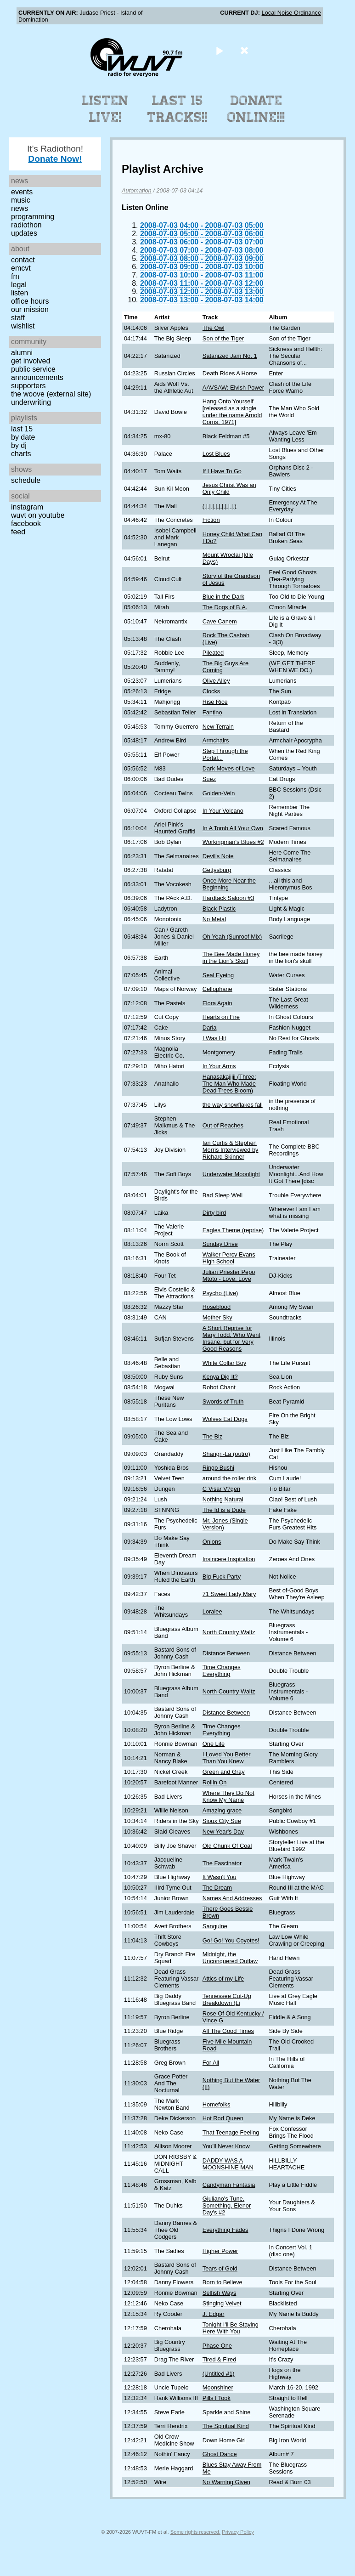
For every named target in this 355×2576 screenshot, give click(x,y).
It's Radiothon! (55, 154)
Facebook (26, 523)
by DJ (19, 445)
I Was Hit (214, 1038)
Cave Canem (220, 621)
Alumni (22, 353)
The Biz (212, 1436)
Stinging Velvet (222, 2303)
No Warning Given (226, 2482)
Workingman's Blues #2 (233, 841)
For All (211, 2062)
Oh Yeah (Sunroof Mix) (232, 936)
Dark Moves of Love (229, 768)
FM (15, 276)
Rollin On (215, 1782)
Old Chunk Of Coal (227, 1845)
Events (22, 192)
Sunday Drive (220, 1243)
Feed (18, 532)
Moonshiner (218, 2387)
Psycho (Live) (220, 1293)
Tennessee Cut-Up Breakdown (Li (227, 1999)
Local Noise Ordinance (291, 12)
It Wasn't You (220, 1877)
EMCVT (21, 268)
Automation (137, 190)
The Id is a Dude (224, 1509)
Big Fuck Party (222, 1576)
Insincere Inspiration (229, 1559)
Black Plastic (219, 908)
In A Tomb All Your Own (233, 828)
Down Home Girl (224, 2440)
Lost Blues (216, 453)
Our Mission (30, 309)
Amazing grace (222, 1810)
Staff (18, 318)
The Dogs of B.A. (225, 607)
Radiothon (26, 225)
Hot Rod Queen (223, 2118)
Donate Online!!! (256, 108)
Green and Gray (224, 1771)
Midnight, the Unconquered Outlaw (230, 1958)
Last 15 (22, 429)
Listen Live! (105, 108)
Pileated (213, 652)
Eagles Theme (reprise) (233, 1230)
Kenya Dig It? (220, 1376)
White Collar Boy (224, 1362)
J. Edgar (214, 2313)
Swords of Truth (223, 1401)
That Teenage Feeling (231, 2132)
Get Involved (30, 361)
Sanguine (215, 1926)
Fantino (212, 712)
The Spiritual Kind (226, 2426)
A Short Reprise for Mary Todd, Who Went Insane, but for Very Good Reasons (231, 1338)
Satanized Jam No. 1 (230, 355)
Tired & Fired (219, 2359)
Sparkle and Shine (227, 2412)
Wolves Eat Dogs (225, 1418)
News (19, 208)
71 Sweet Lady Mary (229, 1594)
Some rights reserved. (195, 2532)
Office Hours (30, 301)
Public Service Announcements (37, 373)
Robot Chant (219, 1387)
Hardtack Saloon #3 (228, 898)
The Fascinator (222, 1863)
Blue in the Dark (223, 596)
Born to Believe (222, 2282)
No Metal (214, 919)
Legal (19, 285)
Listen (19, 293)
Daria (210, 1027)
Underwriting (31, 402)
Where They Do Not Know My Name (228, 1796)
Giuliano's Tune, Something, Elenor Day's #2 (227, 2205)
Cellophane (217, 988)
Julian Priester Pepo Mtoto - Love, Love (229, 1275)
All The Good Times (228, 2030)
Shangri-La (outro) (226, 1453)
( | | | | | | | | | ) (220, 506)
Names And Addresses (232, 1898)
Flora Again (217, 1003)
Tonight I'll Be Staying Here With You (231, 2328)
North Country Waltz (229, 1632)
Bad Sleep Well (222, 1195)
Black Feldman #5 (226, 436)
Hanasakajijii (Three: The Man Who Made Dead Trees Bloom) (229, 1083)
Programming (32, 217)
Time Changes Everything (222, 1670)
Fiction (211, 519)
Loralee (212, 1611)
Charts (21, 454)
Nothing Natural (223, 1499)
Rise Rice (215, 701)
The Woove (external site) (51, 394)
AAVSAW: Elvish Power (233, 387)
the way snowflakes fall (233, 1104)
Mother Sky (217, 1317)
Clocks (211, 691)
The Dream (217, 1887)
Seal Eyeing (218, 975)
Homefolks (216, 2104)
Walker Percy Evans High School (229, 1258)
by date (23, 437)
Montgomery (219, 1052)
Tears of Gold (220, 2268)
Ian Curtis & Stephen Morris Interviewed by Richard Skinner (231, 1149)
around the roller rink (229, 1478)
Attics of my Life (223, 1978)
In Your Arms (219, 1066)
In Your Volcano (223, 810)
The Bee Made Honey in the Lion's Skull (231, 957)
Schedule (25, 480)
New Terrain (218, 726)
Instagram (27, 507)
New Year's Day (223, 1831)
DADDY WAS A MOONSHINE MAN (228, 2164)
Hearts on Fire (221, 1016)
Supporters (28, 386)
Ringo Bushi (218, 1467)
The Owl (214, 327)
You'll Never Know (226, 2146)
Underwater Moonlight (231, 1174)
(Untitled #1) (219, 2373)
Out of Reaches (223, 1125)
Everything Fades (225, 2229)
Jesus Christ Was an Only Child (229, 488)
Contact (23, 260)
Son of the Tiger (223, 338)
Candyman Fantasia (229, 2184)
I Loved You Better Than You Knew (227, 1758)
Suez (209, 779)
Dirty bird (214, 1212)
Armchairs (216, 740)
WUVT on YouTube (38, 515)
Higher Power (220, 2251)
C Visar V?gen (221, 1488)
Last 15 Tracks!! (177, 108)
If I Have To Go (222, 471)
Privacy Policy (238, 2532)
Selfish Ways (219, 2292)
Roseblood (217, 1306)
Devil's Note (218, 856)
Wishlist (23, 326)
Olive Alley (216, 680)
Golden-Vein (219, 793)
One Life (214, 1743)
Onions (212, 1541)
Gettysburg (217, 869)
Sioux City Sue (222, 1820)
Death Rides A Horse (230, 373)
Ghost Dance (220, 2454)
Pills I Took (217, 2398)
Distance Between (226, 1653)
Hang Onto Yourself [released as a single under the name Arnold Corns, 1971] (232, 411)
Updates (24, 233)
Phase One (217, 2345)
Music (20, 200)
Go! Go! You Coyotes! (231, 1940)
